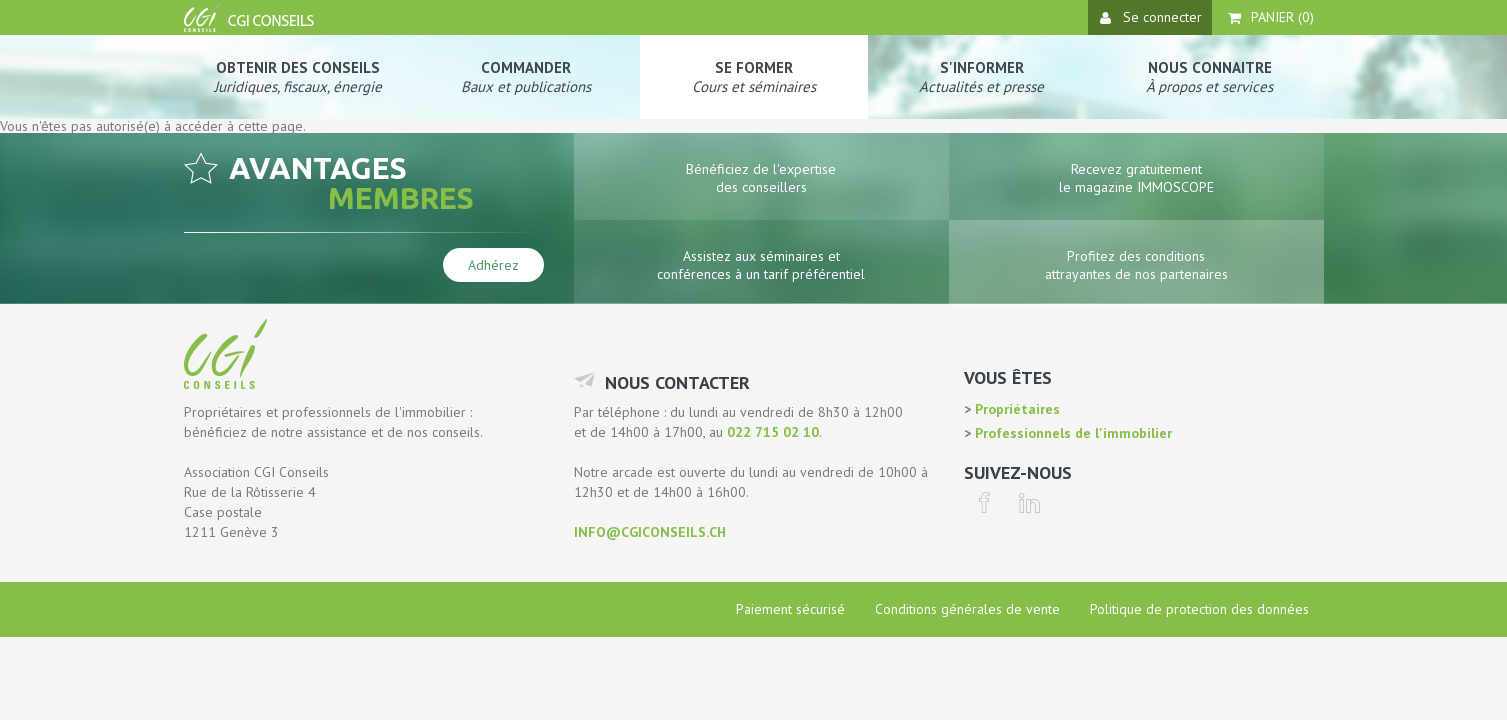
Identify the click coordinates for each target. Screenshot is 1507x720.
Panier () (1271, 17)
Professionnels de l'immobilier (1071, 433)
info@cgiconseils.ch (650, 532)
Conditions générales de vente (967, 609)
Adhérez (493, 265)
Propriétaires (1015, 409)
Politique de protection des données (1199, 609)
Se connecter (1151, 17)
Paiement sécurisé (790, 609)
